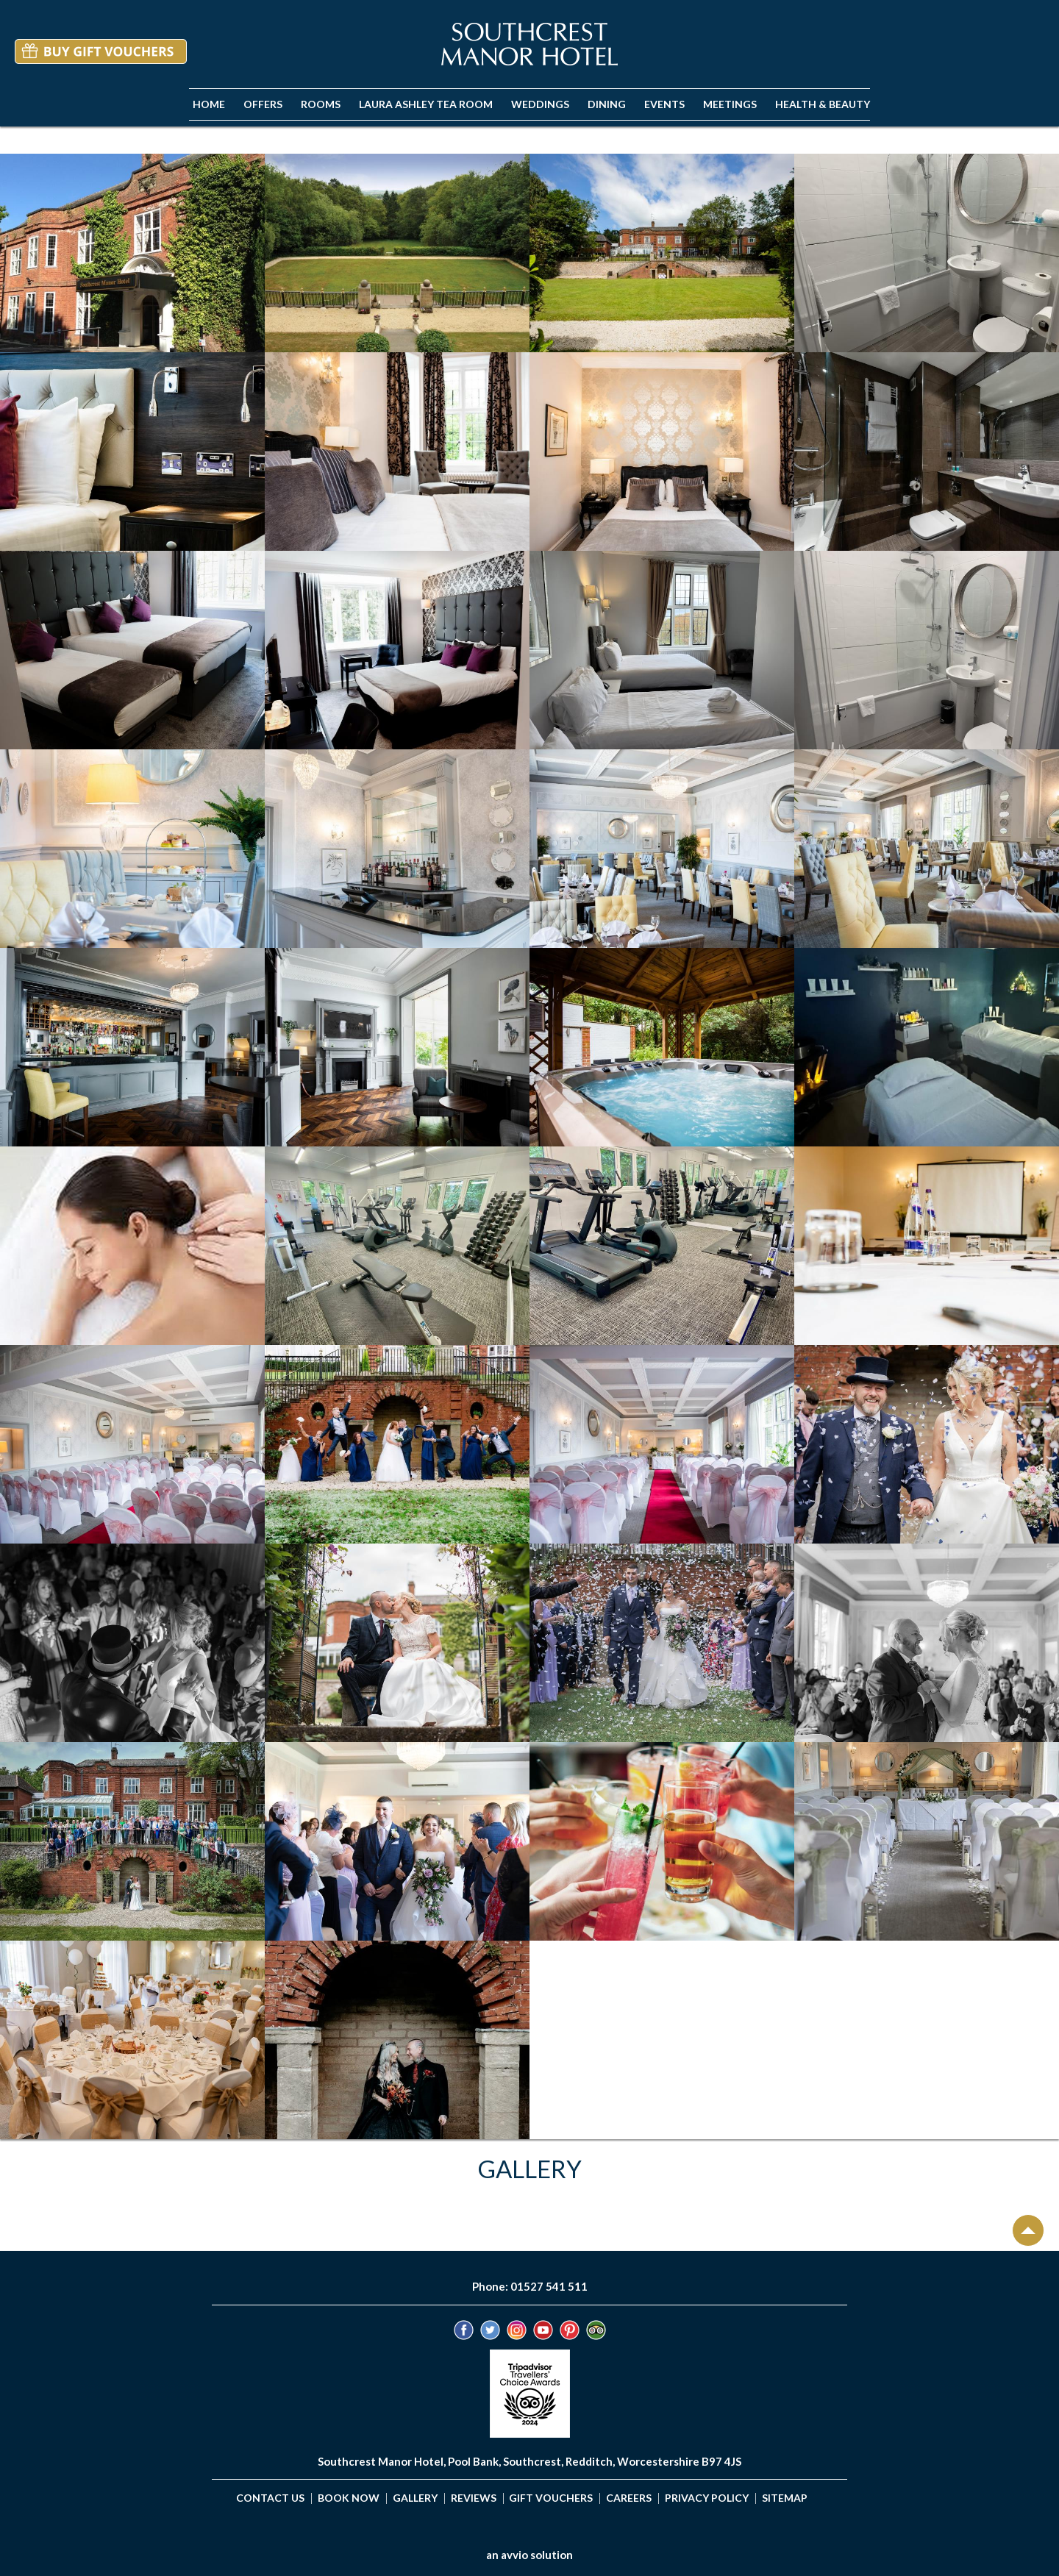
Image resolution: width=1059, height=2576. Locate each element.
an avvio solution (529, 2554)
